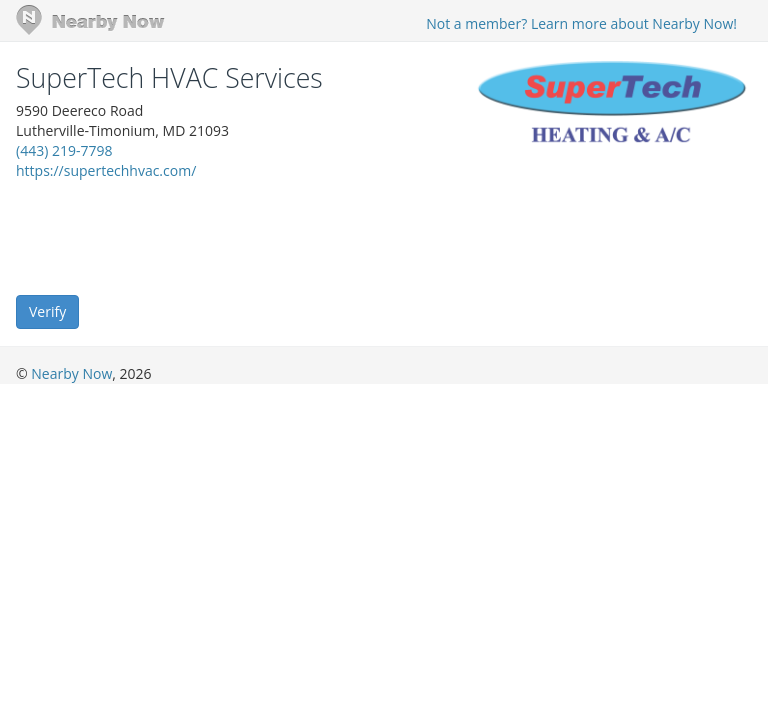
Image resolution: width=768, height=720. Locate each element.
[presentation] (168, 236)
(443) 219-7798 (64, 150)
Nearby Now (71, 373)
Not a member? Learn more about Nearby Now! (581, 23)
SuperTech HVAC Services (169, 78)
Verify (47, 311)
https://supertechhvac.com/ (106, 170)
